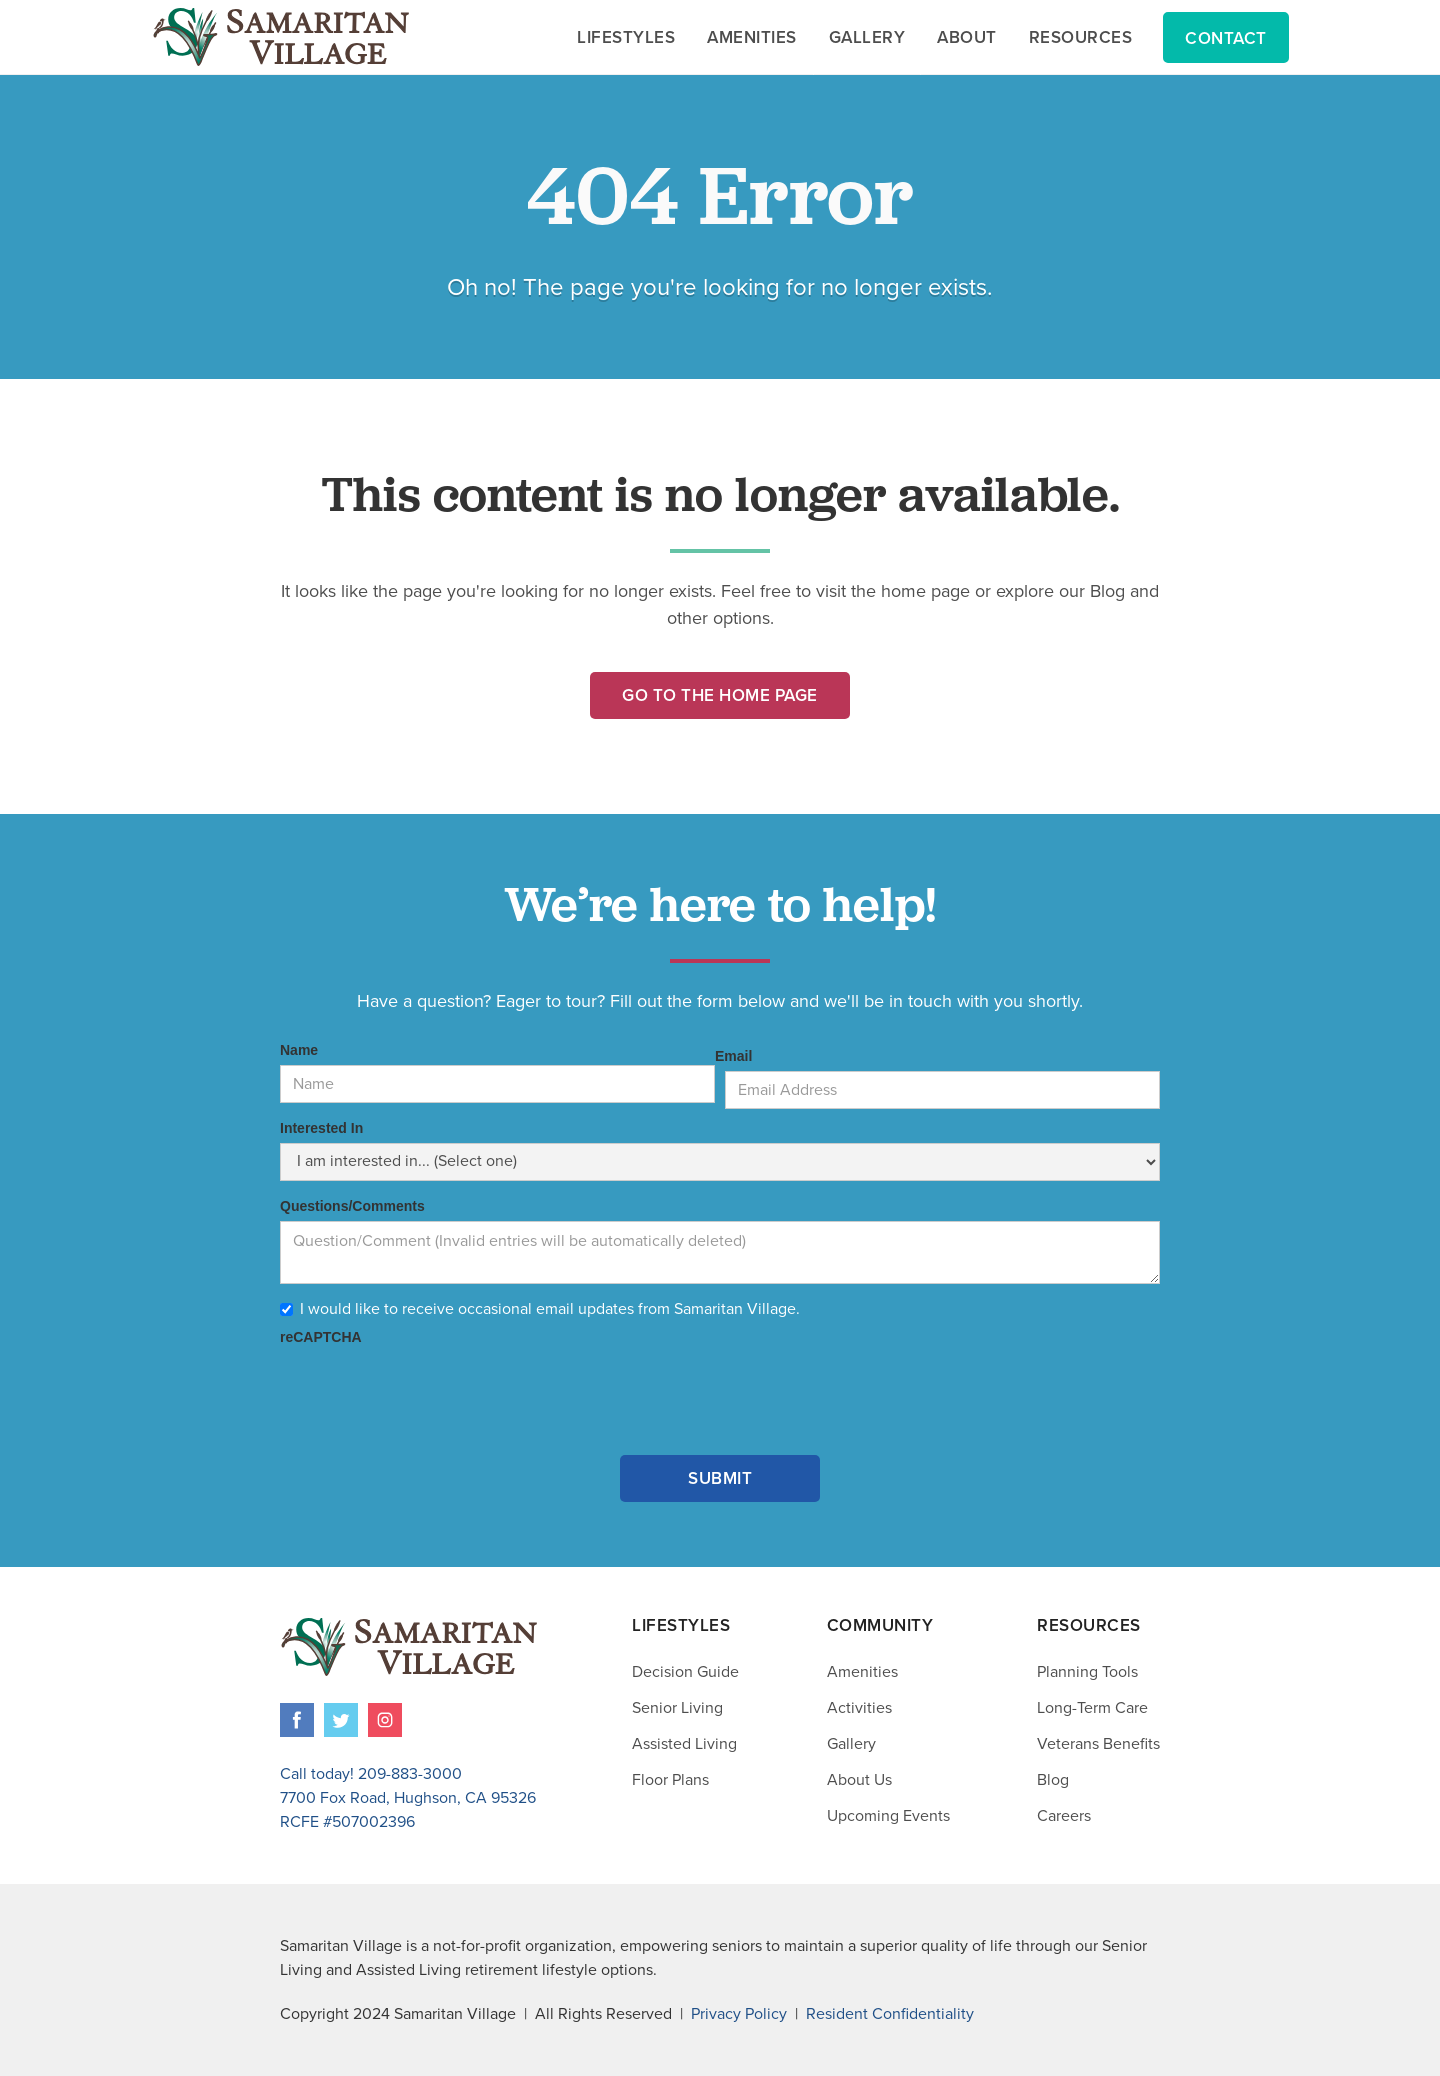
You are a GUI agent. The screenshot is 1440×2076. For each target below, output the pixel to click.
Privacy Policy (739, 2014)
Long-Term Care (1092, 1708)
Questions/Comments (352, 1206)
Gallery (851, 1744)
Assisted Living (684, 1744)
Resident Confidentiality (890, 2014)
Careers (1064, 1816)
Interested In (321, 1128)
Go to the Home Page (720, 695)
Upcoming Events (888, 1816)
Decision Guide (685, 1672)
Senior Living (677, 1708)
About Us (859, 1780)
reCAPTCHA (321, 1337)
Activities (859, 1708)
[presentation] (432, 1391)
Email (733, 1056)
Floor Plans (670, 1780)
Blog (1053, 1780)
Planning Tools (1087, 1672)
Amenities (862, 1672)
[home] (281, 37)
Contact (1226, 38)
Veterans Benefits (1098, 1744)
